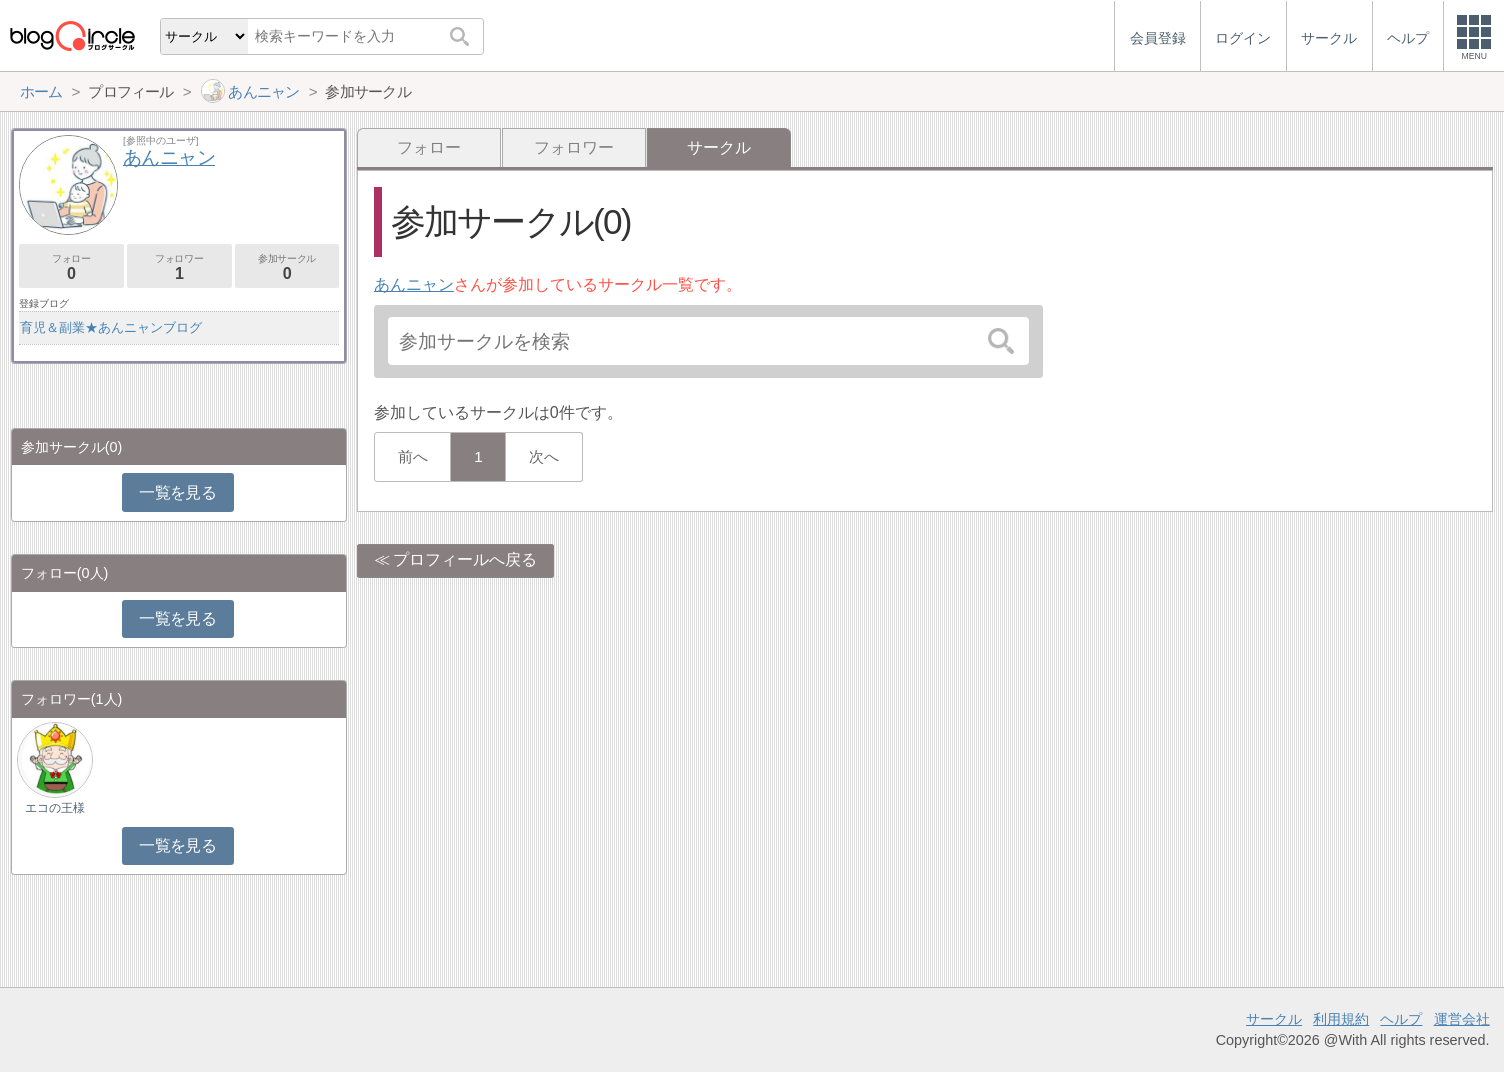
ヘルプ (1401, 1019)
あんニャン (414, 284)
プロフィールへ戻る (465, 559)
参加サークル (287, 267)
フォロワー (574, 147)
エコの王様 (55, 808)
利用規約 (1341, 1019)
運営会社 (1462, 1019)
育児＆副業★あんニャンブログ (111, 327)
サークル (1274, 1019)
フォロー (429, 147)
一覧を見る (177, 492)
